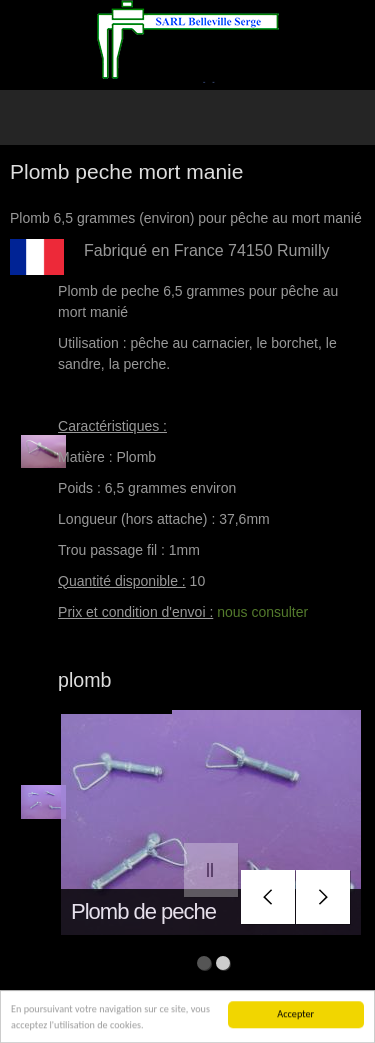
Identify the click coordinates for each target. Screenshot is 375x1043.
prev (268, 897)
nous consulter (262, 612)
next (323, 897)
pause (211, 870)
